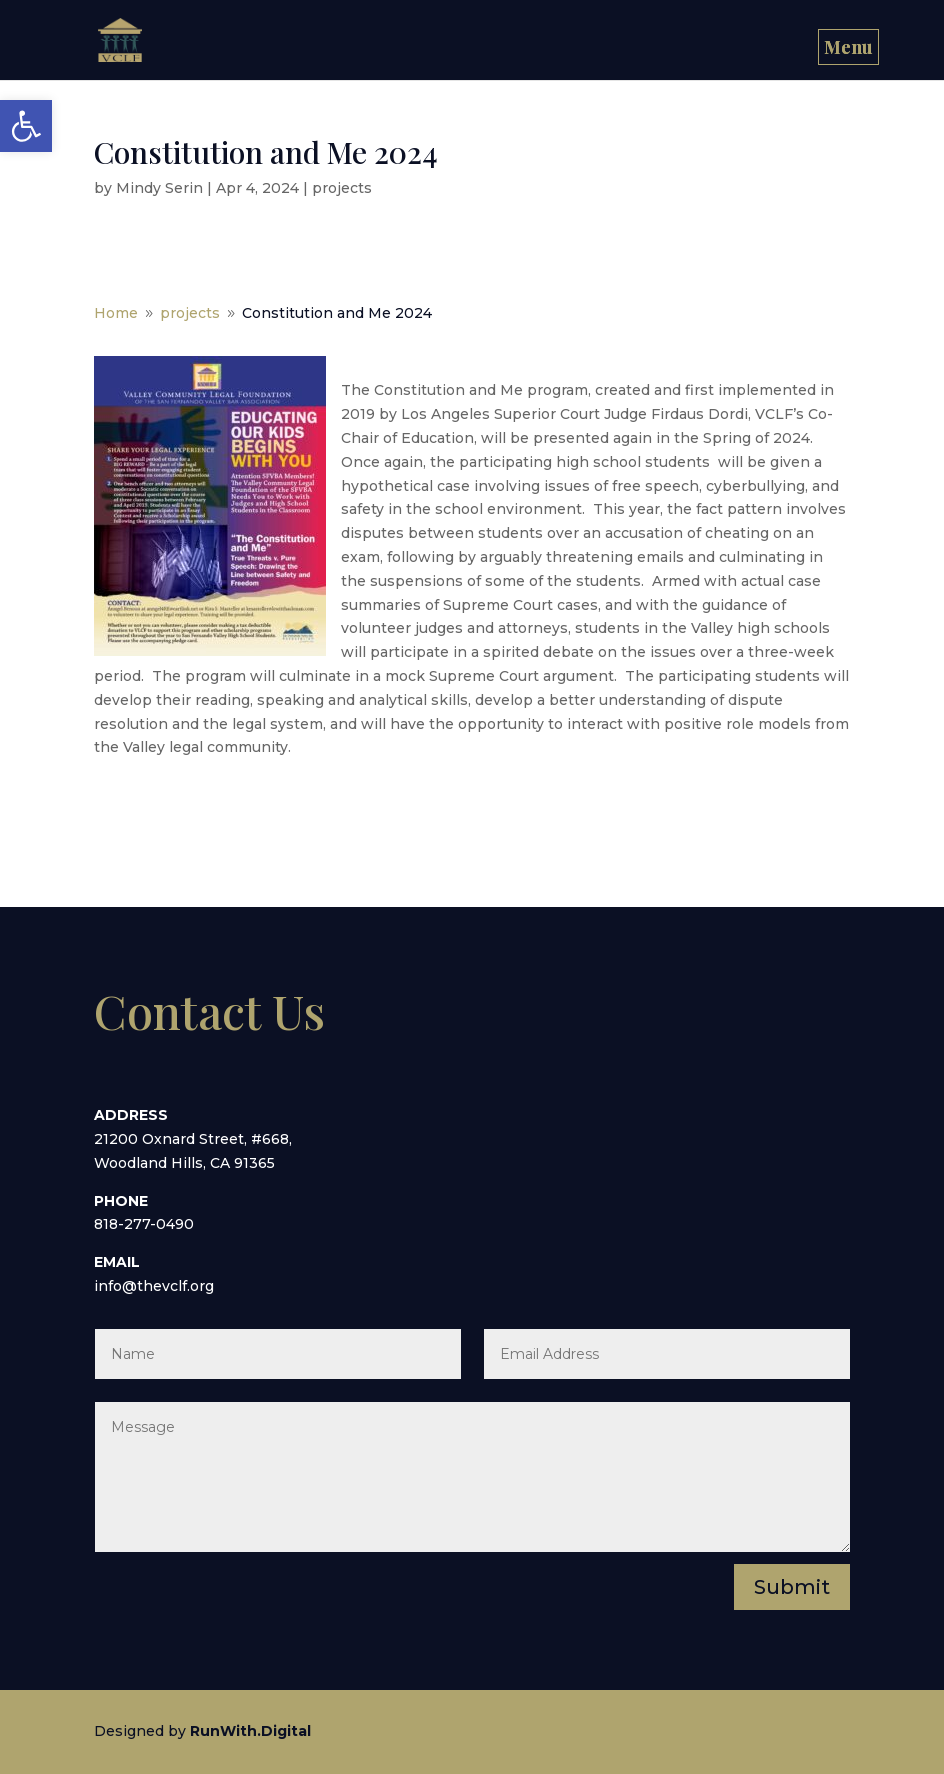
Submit (792, 1587)
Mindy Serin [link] (159, 188)
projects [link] (342, 188)
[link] (26, 126)
